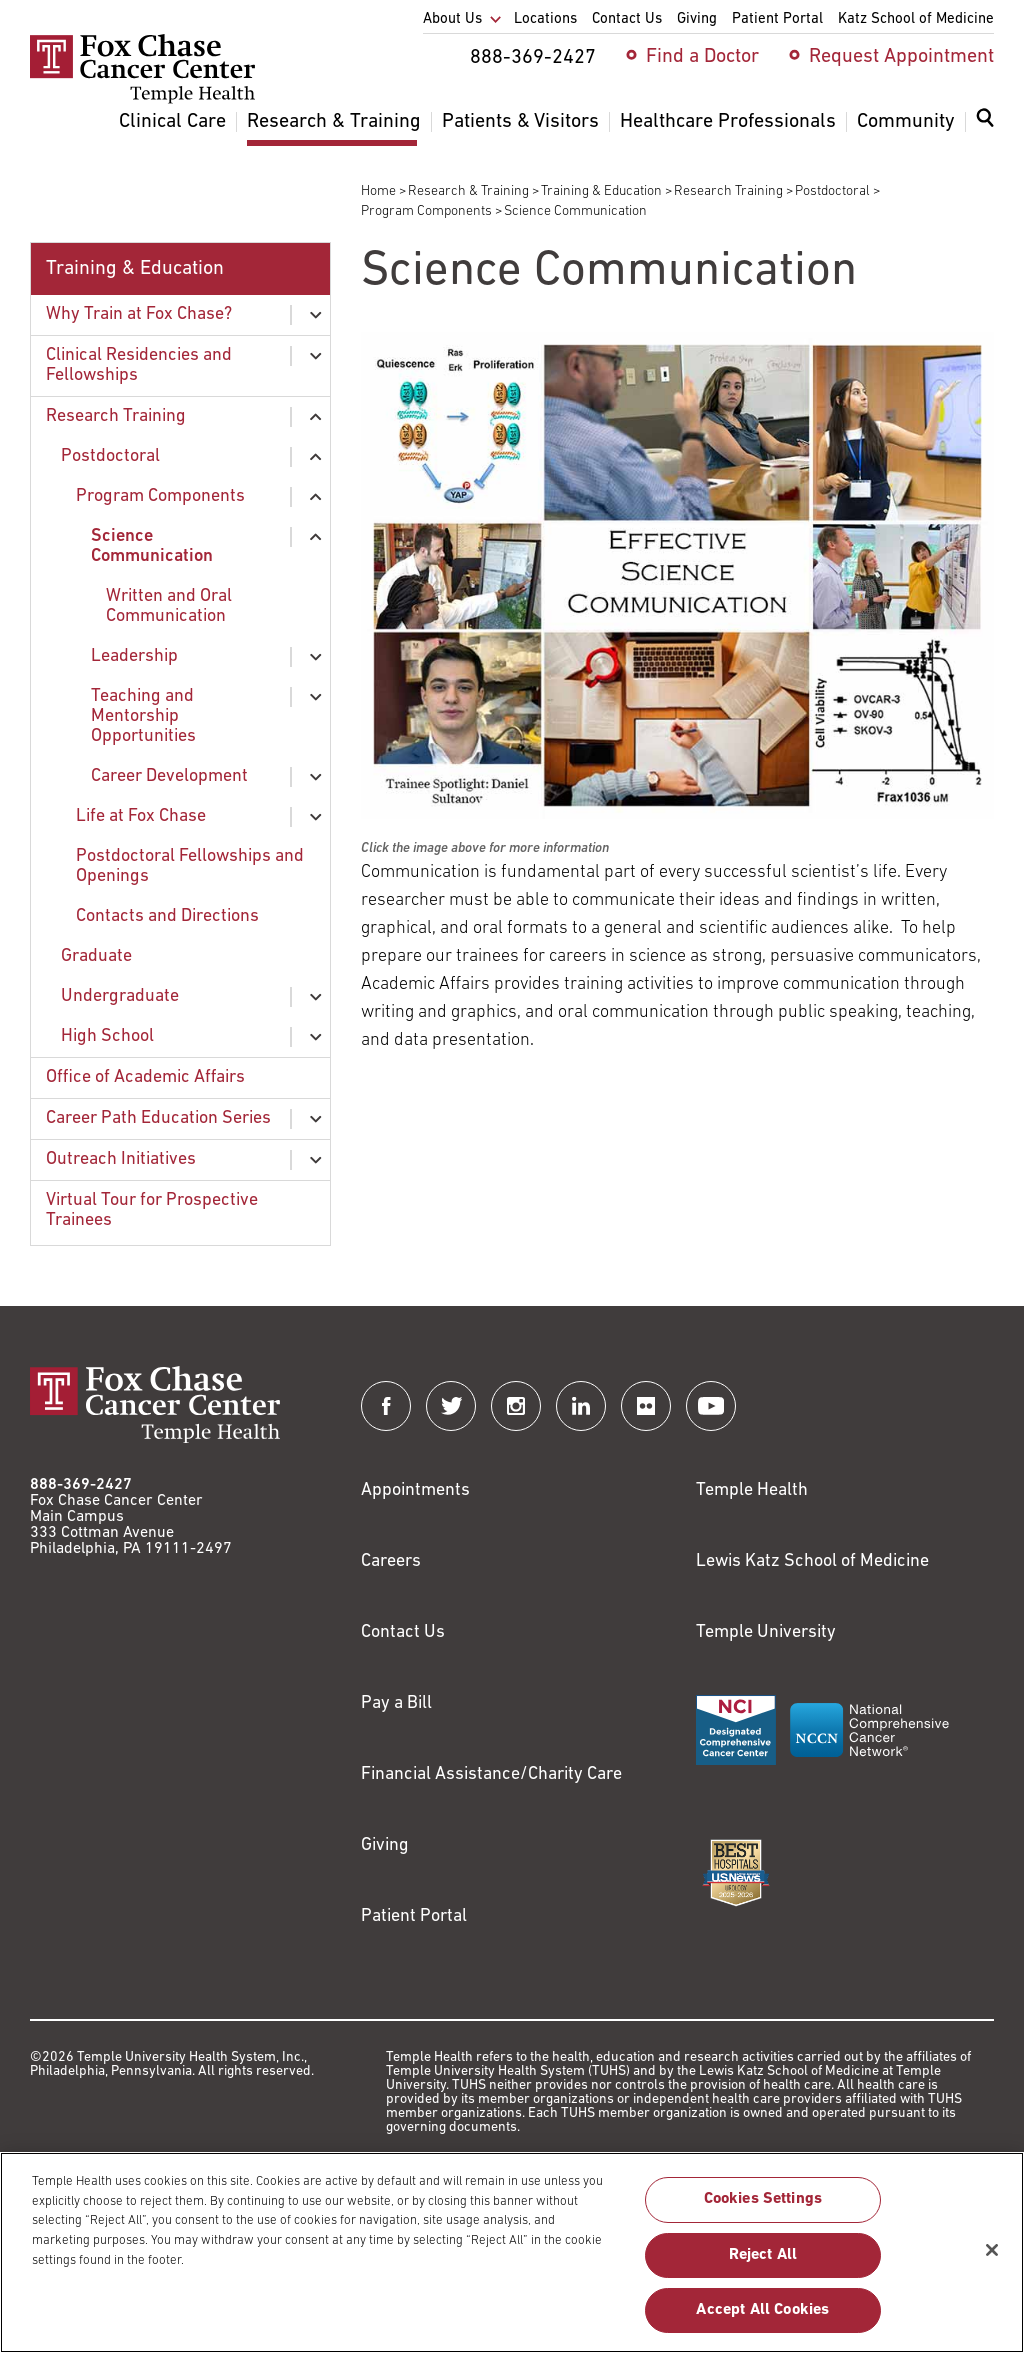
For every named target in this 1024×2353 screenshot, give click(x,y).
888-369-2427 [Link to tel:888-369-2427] (81, 1485)
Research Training (728, 191)
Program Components (426, 211)
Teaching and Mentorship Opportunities (143, 716)
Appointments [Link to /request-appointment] (415, 1490)
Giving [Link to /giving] (385, 1845)
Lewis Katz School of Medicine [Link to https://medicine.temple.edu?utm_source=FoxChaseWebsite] (812, 1561)
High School (107, 1036)
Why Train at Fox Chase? (139, 314)
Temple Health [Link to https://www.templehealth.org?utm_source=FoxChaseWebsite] (752, 1490)
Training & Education (601, 191)
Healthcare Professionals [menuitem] (728, 122)
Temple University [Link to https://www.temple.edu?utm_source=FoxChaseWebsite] (766, 1632)
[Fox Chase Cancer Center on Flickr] (646, 1406)
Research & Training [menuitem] (334, 122)
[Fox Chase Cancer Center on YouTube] (711, 1406)
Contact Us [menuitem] (627, 19)
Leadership (134, 656)
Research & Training (468, 191)
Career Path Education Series (158, 1118)
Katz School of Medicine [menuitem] (916, 19)
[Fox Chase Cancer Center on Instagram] (516, 1406)
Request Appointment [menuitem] (901, 57)
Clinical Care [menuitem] (172, 122)
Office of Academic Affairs (145, 1077)
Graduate (96, 956)
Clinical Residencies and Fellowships (139, 365)
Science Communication (152, 546)
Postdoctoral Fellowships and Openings (190, 866)
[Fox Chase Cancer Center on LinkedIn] (581, 1406)
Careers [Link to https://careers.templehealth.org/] (391, 1561)
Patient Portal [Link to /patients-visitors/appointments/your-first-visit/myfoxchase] (414, 1916)
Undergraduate (120, 996)
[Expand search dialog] (985, 122)
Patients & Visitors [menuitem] (520, 122)
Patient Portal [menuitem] (777, 19)
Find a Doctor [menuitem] (702, 57)
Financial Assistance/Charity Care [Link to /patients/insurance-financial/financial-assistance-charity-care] (491, 1774)
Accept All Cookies (762, 2320)
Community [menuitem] (906, 122)
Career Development (169, 776)
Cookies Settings (763, 2210)
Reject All (763, 2265)
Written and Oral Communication (169, 606)
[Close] (992, 2260)
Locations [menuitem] (545, 19)
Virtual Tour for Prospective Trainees (152, 1210)
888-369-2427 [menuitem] (533, 58)
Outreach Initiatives (121, 1159)
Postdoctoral (832, 191)
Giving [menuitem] (697, 19)
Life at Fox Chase (141, 816)
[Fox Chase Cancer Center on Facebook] (386, 1406)
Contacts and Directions (167, 916)
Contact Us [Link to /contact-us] (403, 1632)
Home (378, 191)
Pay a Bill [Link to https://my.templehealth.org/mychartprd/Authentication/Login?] (396, 1703)
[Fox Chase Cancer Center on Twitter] (451, 1406)
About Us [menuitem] (452, 19)
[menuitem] (985, 130)
